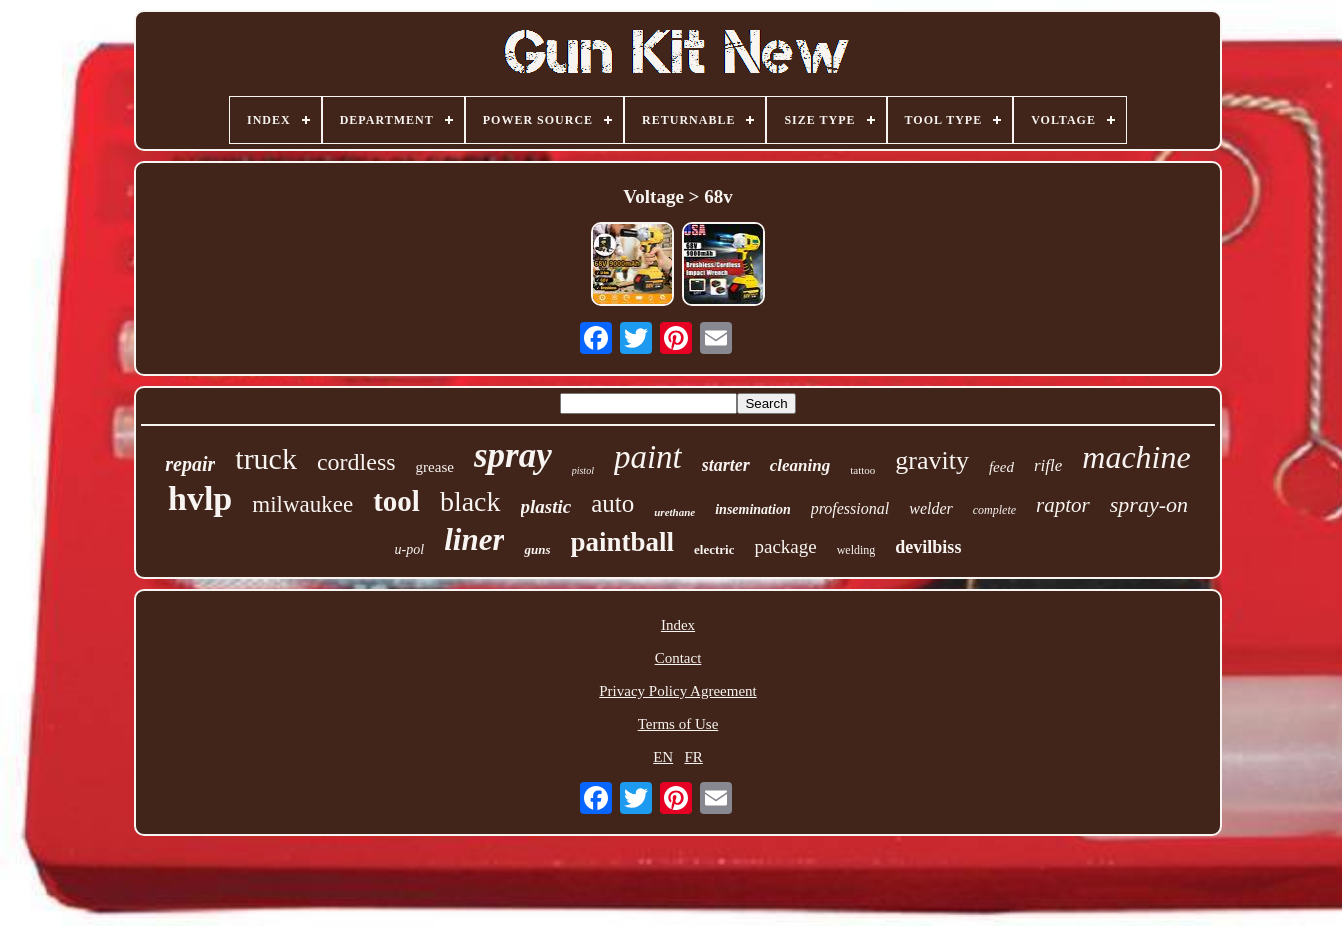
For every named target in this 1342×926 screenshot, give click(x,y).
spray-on (1149, 504)
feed (1001, 467)
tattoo (862, 470)
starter (726, 465)
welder (931, 508)
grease (435, 467)
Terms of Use (678, 724)
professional (850, 508)
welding (856, 550)
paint (648, 457)
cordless (356, 462)
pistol (583, 470)
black (470, 501)
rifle (1048, 465)
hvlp (200, 498)
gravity (932, 460)
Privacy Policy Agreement (677, 691)
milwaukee (302, 504)
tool (396, 501)
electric (714, 549)
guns (537, 549)
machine (1136, 457)
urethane (674, 512)
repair (190, 464)
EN (663, 757)
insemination (752, 509)
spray (513, 455)
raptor (1063, 505)
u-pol (410, 549)
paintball (623, 542)
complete (994, 510)
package (785, 546)
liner (474, 539)
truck (266, 458)
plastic (546, 506)
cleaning (800, 465)
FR (693, 757)
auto (612, 503)
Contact (678, 658)
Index (678, 625)
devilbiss (928, 547)
